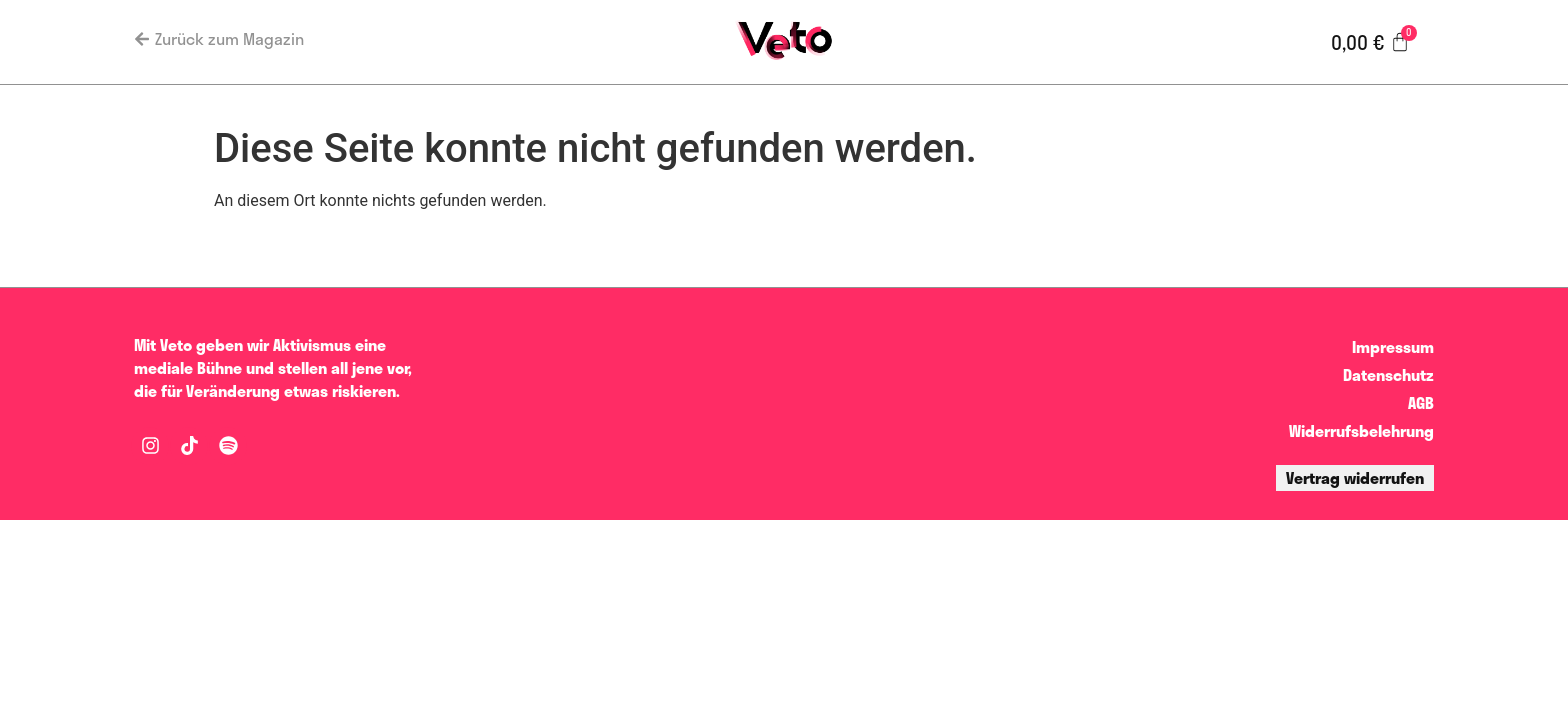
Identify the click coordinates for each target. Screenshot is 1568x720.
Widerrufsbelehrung (1361, 430)
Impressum (1393, 346)
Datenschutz (1388, 374)
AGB (1421, 402)
